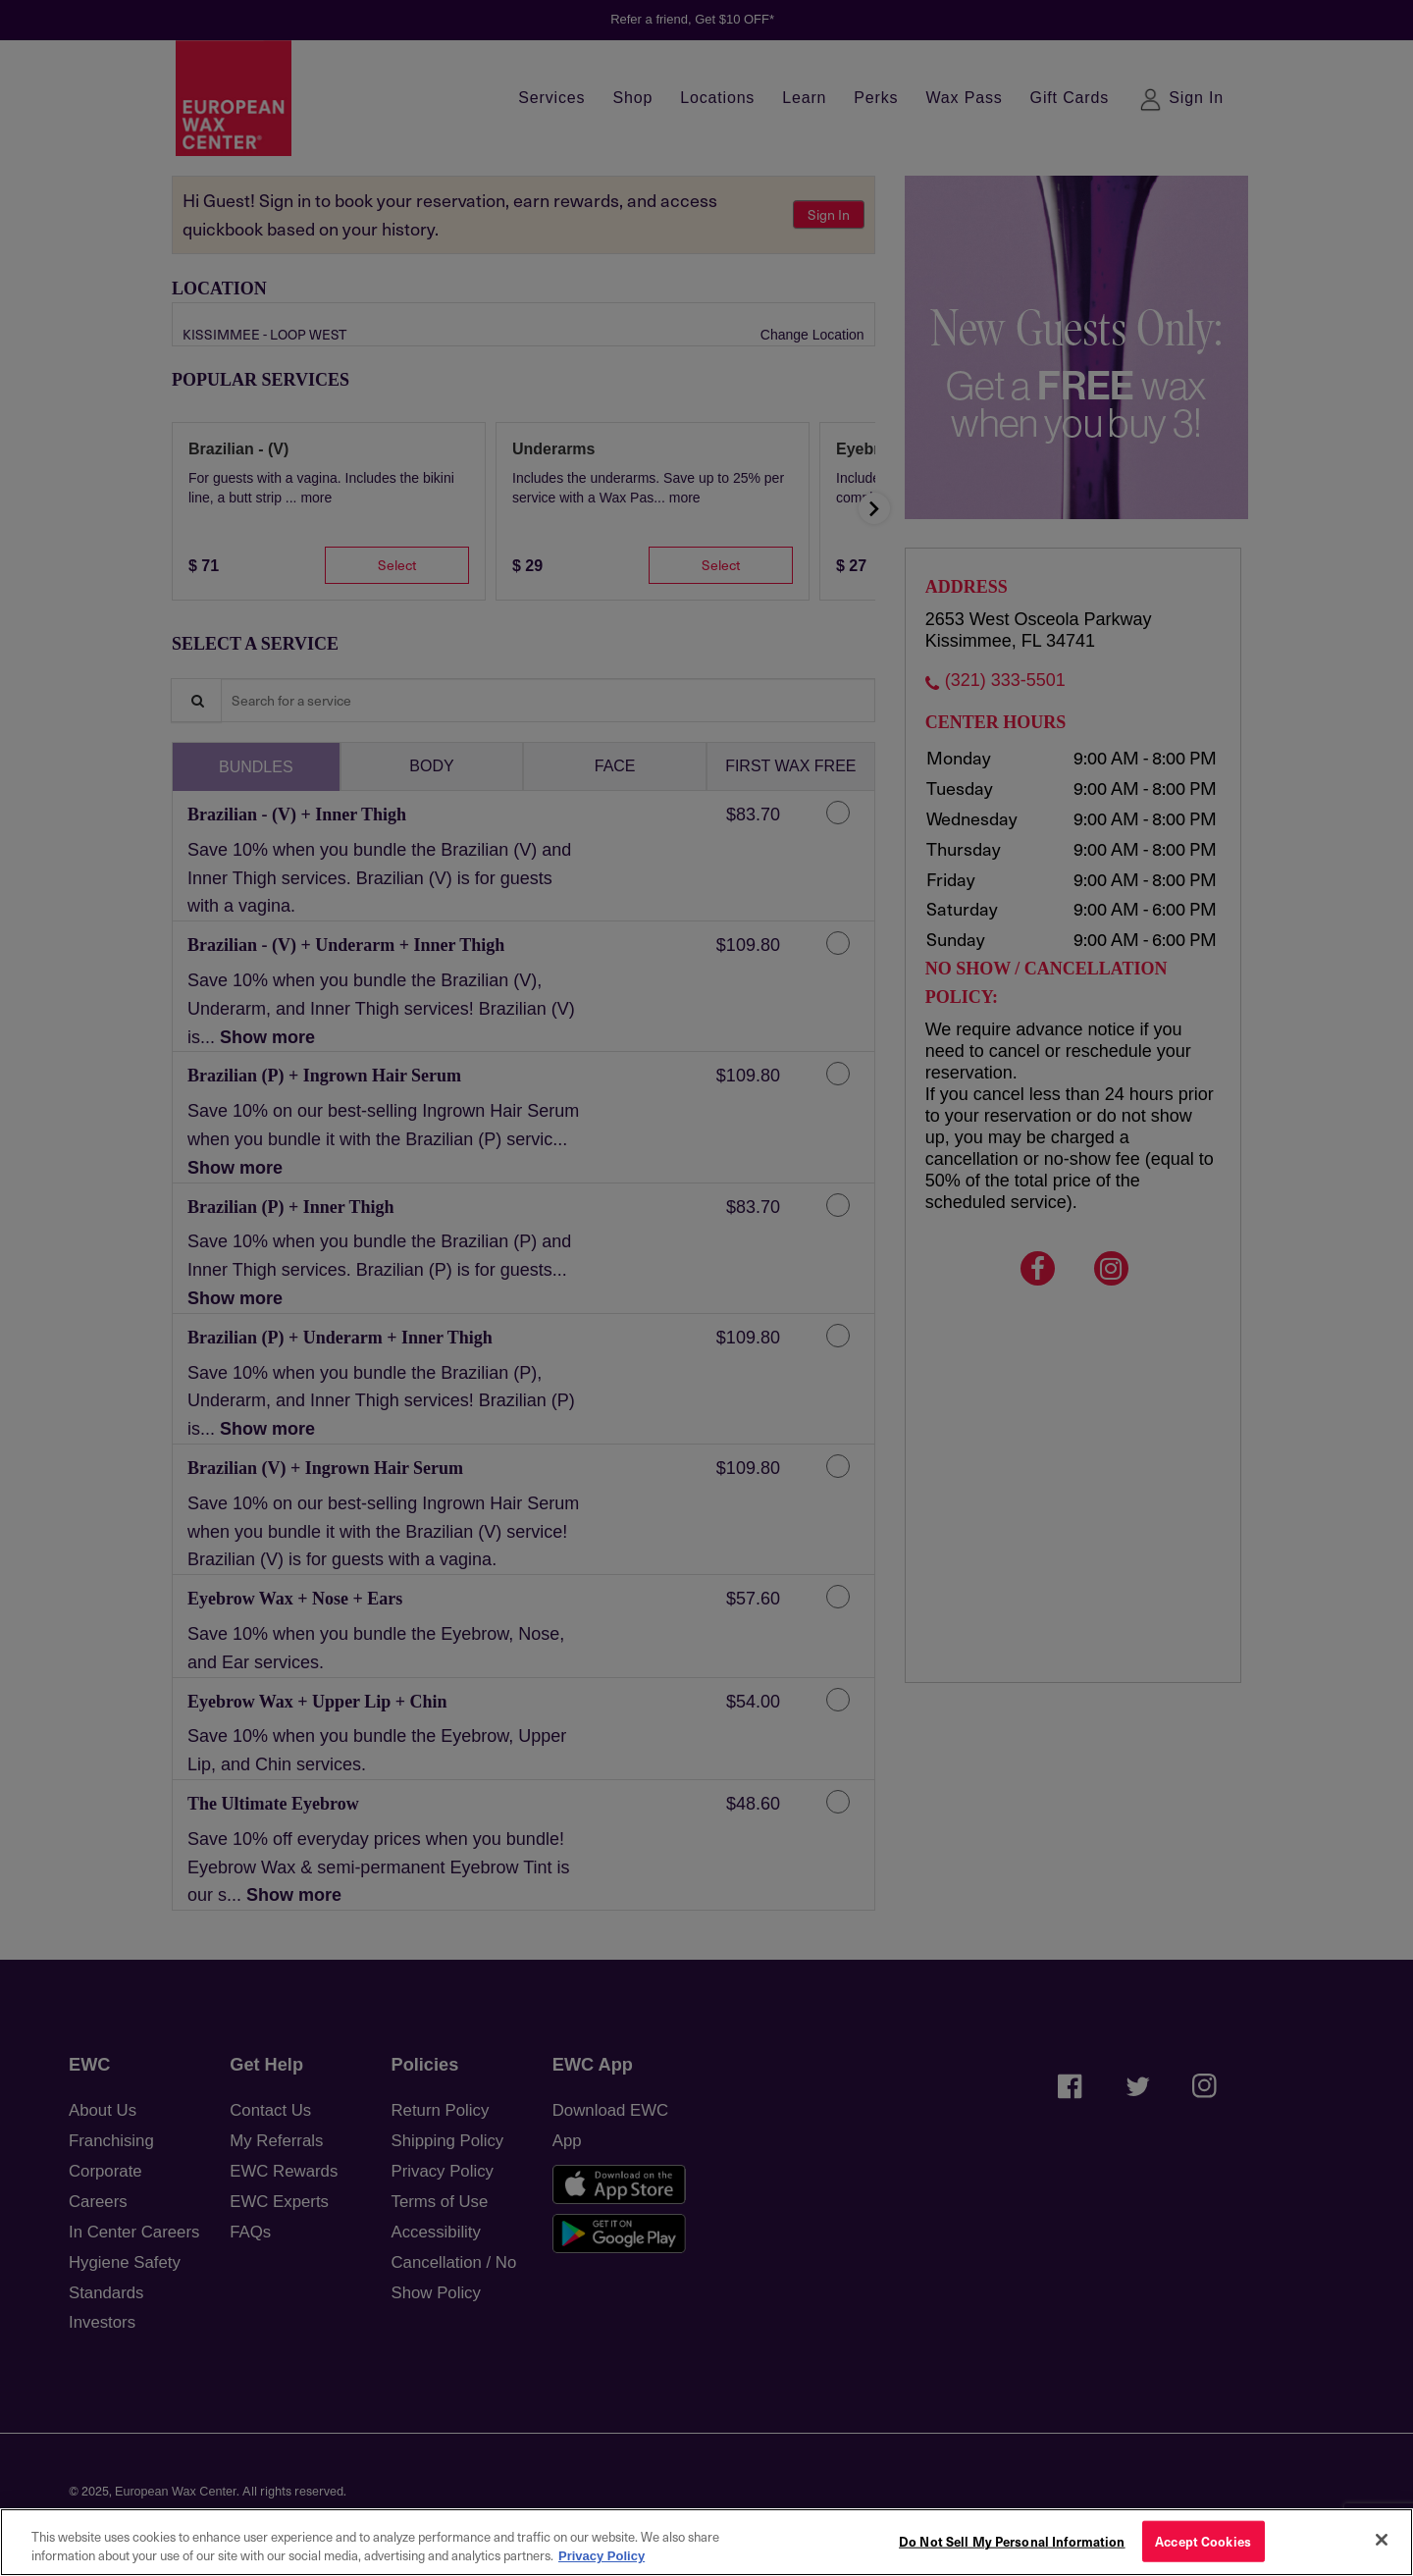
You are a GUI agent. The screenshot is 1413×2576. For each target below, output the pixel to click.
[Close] (1381, 2539)
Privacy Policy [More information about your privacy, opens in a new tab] (601, 2556)
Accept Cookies (1203, 2541)
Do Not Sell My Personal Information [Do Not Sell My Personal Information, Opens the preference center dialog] (1012, 2541)
